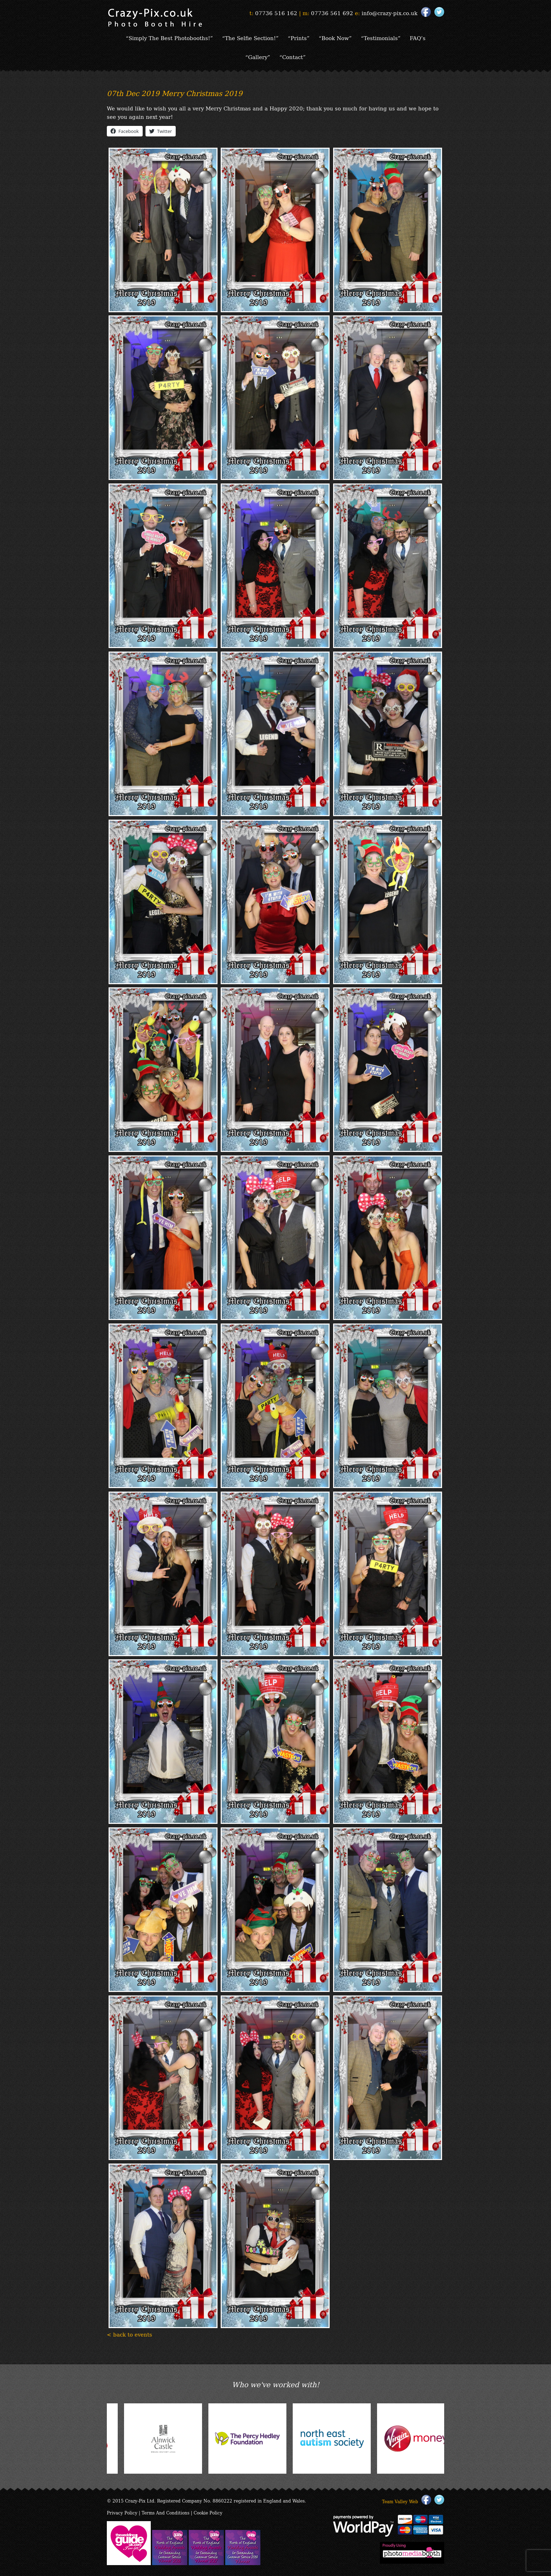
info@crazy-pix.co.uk (389, 12)
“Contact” (292, 56)
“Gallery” (257, 56)
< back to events (129, 2334)
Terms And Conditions (165, 2512)
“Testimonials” (381, 37)
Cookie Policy (208, 2512)
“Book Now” (335, 37)
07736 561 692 (332, 12)
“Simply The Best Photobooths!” (169, 37)
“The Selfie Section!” (250, 37)
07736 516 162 (276, 12)
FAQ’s (418, 37)
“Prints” (299, 37)
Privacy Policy (122, 2512)
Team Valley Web (400, 2501)
